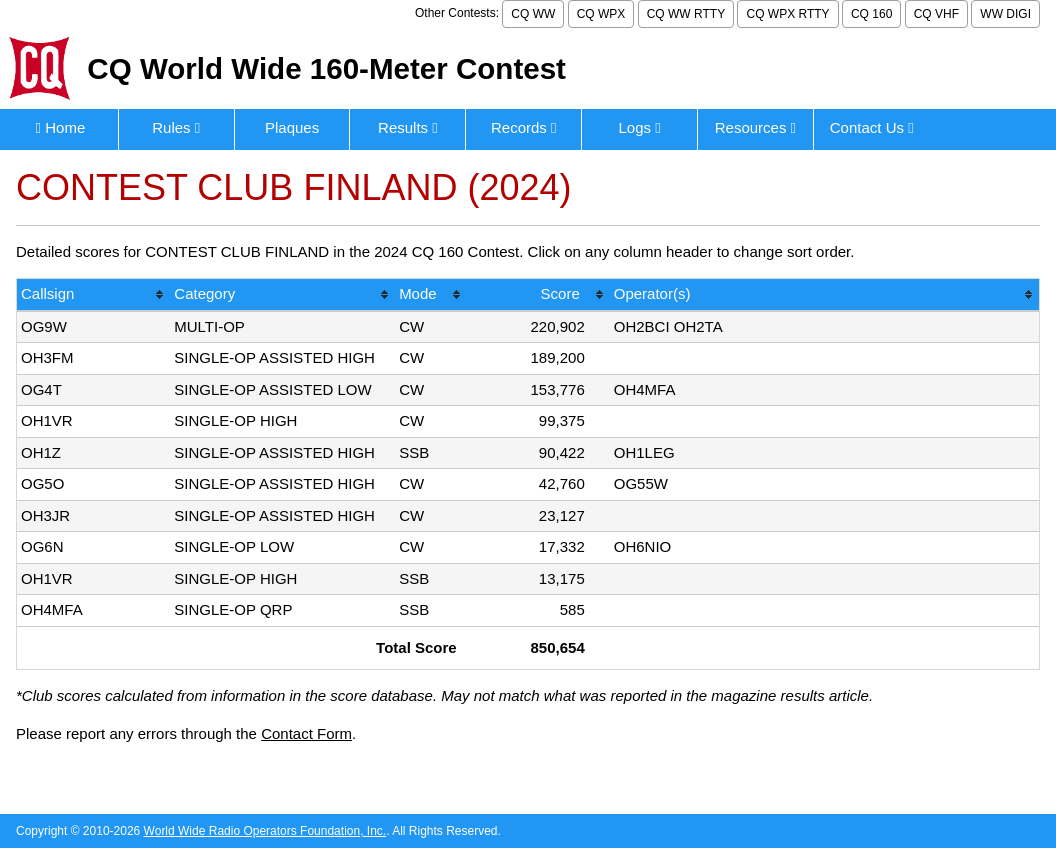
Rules (176, 127)
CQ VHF (936, 14)
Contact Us (872, 127)
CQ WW (533, 14)
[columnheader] (93, 295)
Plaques (292, 127)
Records (524, 127)
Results (408, 127)
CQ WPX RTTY (787, 14)
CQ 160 (871, 14)
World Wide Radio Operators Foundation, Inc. (265, 831)
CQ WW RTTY (686, 14)
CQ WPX (601, 14)
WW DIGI (1005, 14)
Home (61, 127)
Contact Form (306, 733)
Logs (639, 127)
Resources (755, 127)
